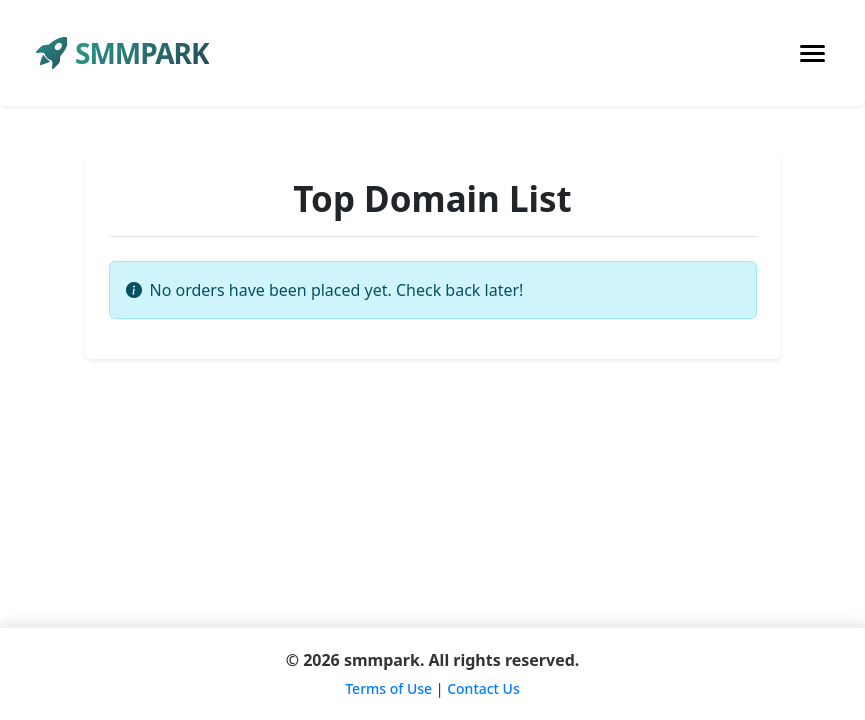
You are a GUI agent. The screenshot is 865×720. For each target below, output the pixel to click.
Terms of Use (388, 688)
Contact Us (483, 688)
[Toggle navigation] (812, 53)
